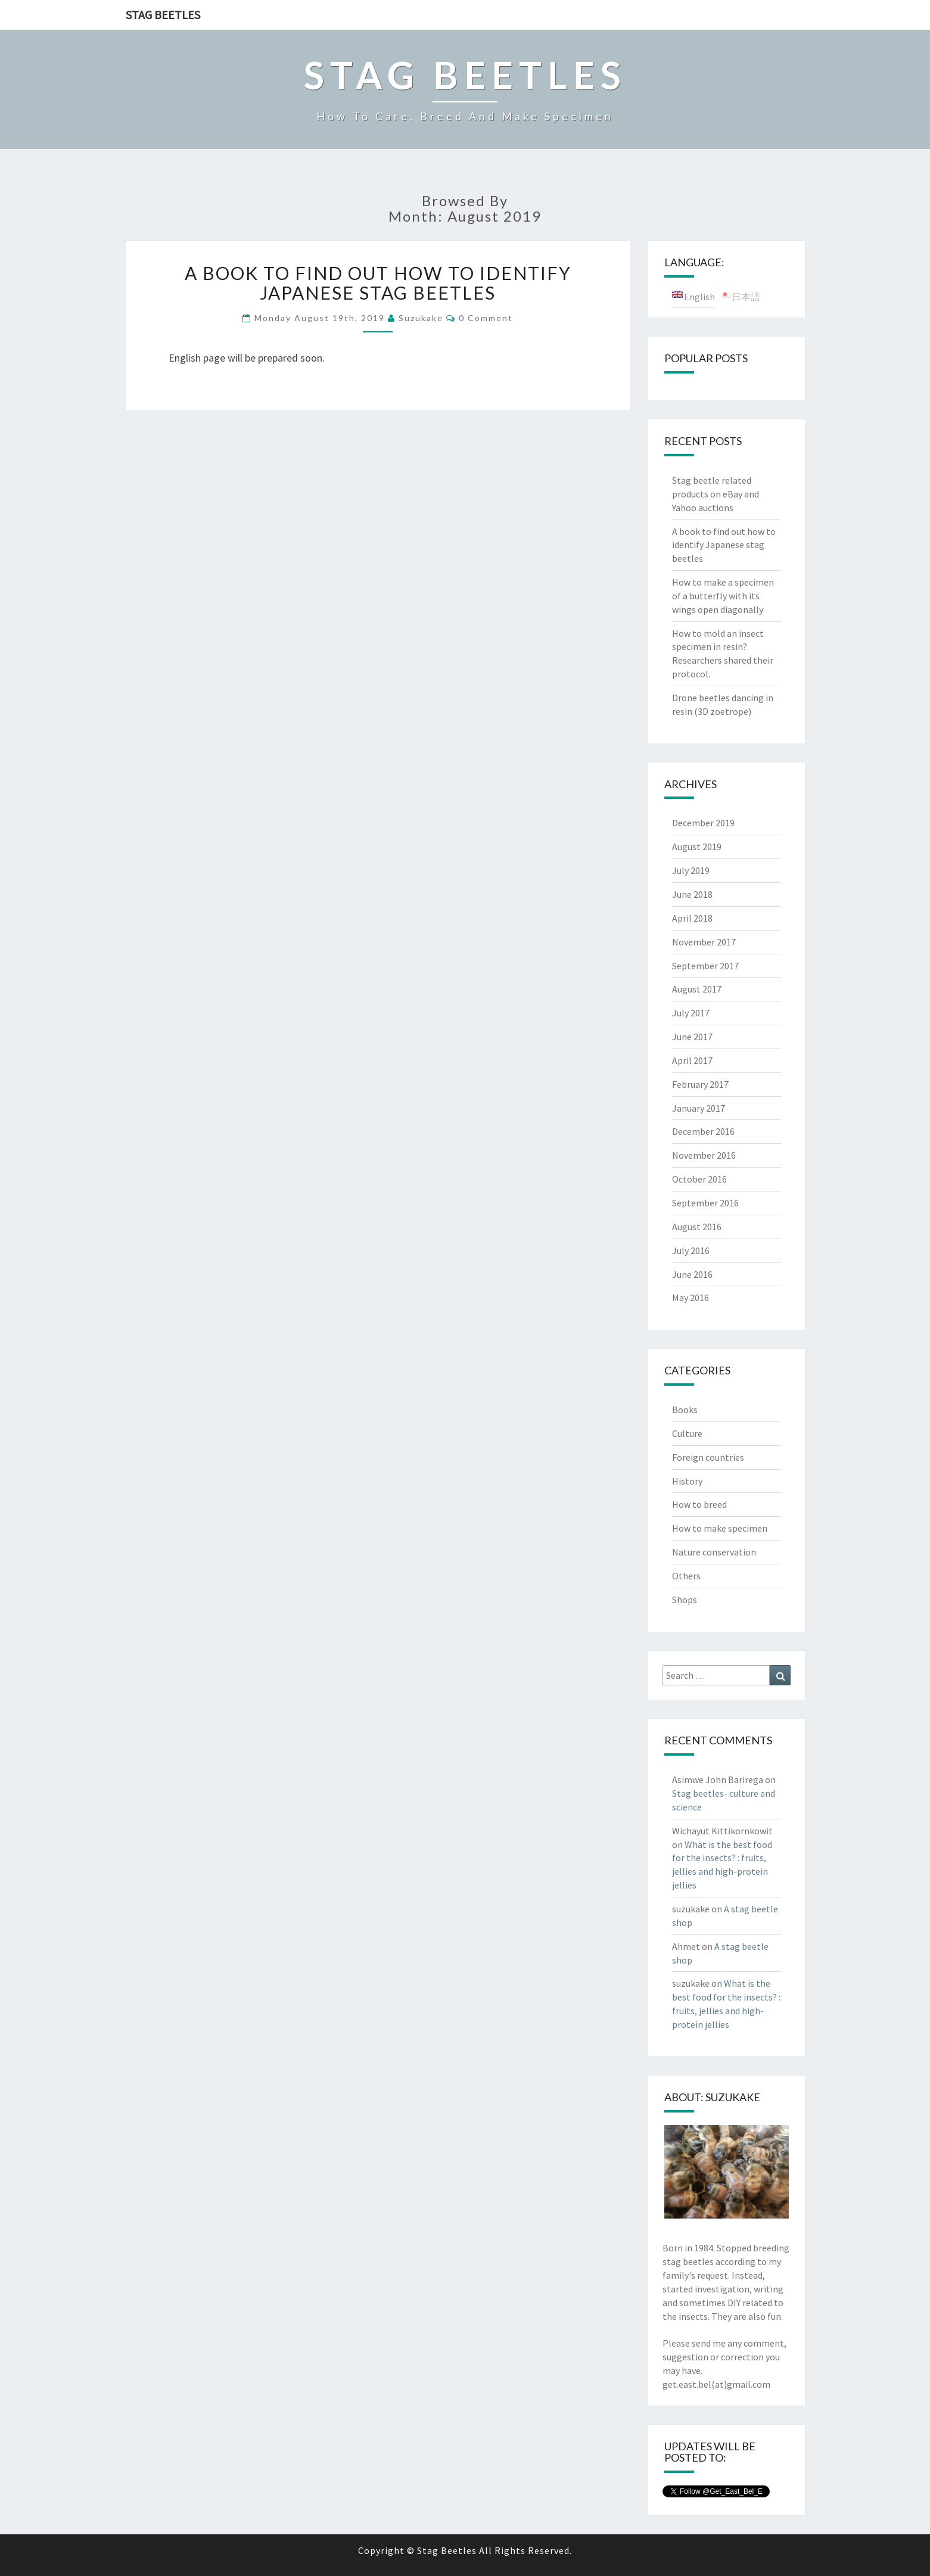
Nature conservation (714, 1552)
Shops (684, 1600)
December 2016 (703, 1131)
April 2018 (692, 918)
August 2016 (696, 1227)
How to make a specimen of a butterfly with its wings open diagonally (723, 595)
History (687, 1481)
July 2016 (691, 1250)
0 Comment (486, 318)
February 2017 (700, 1084)
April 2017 (692, 1060)
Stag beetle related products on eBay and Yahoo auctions (715, 494)
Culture (687, 1433)
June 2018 (692, 894)
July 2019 (691, 870)
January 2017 (698, 1108)
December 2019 (703, 823)
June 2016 (692, 1274)
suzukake (421, 318)
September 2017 (705, 966)
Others (686, 1576)
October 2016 (699, 1179)
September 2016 (705, 1203)
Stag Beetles (163, 14)
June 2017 (692, 1037)
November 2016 (704, 1155)
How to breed (699, 1504)
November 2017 (704, 942)
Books (685, 1409)
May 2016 (690, 1297)
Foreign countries (708, 1457)
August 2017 (696, 989)
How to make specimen (719, 1528)
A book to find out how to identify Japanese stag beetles (378, 282)
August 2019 (696, 847)
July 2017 (691, 1013)
